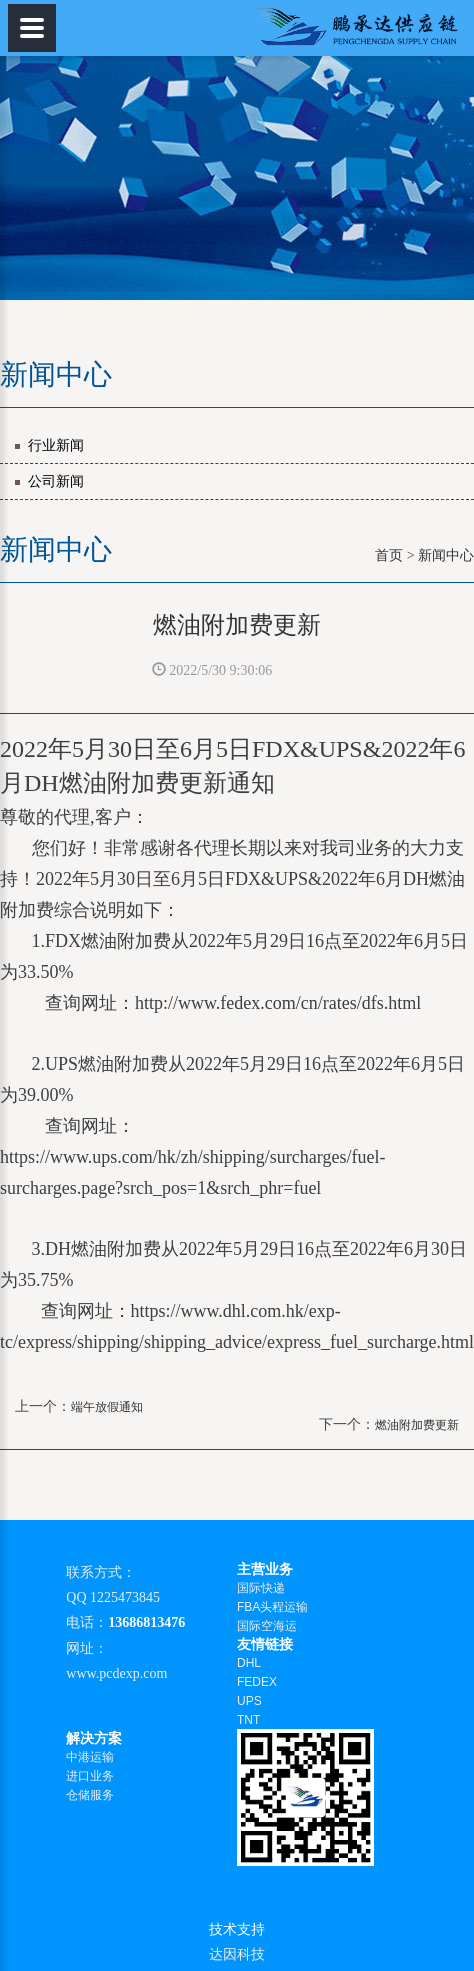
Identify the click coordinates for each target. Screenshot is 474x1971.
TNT (248, 1720)
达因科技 (237, 1954)
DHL (249, 1663)
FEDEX (257, 1682)
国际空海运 (267, 1626)
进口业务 (90, 1776)
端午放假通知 (107, 1407)
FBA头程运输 (272, 1607)
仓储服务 (90, 1795)
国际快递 (261, 1588)
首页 (389, 555)
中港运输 (90, 1757)
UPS (249, 1701)
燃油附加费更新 (417, 1425)
